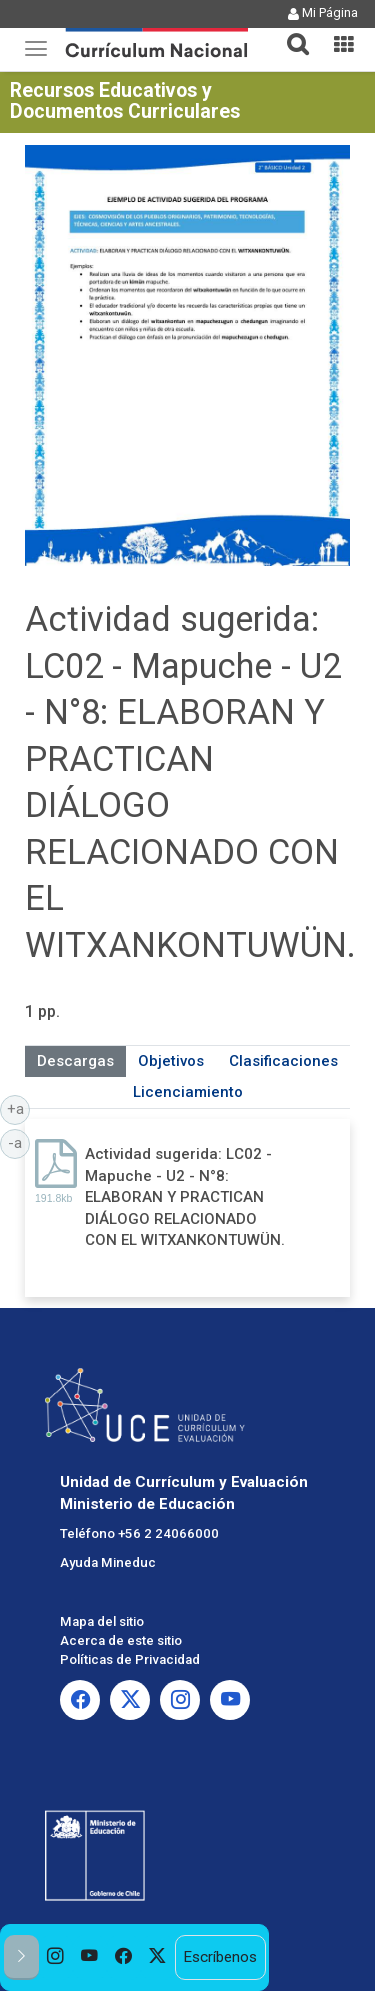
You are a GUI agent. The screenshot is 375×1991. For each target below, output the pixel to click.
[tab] (290, 32)
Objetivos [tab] (171, 1061)
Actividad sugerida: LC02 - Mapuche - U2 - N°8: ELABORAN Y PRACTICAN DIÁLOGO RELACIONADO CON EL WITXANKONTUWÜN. (185, 1197)
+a (19, 1108)
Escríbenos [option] (220, 1957)
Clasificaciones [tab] (283, 1061)
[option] (56, 1957)
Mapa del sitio (102, 1621)
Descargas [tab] (75, 1061)
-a (19, 1142)
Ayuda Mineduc (108, 1562)
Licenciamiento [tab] (188, 1092)
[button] (290, 32)
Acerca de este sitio (121, 1640)
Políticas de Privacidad (130, 1659)
